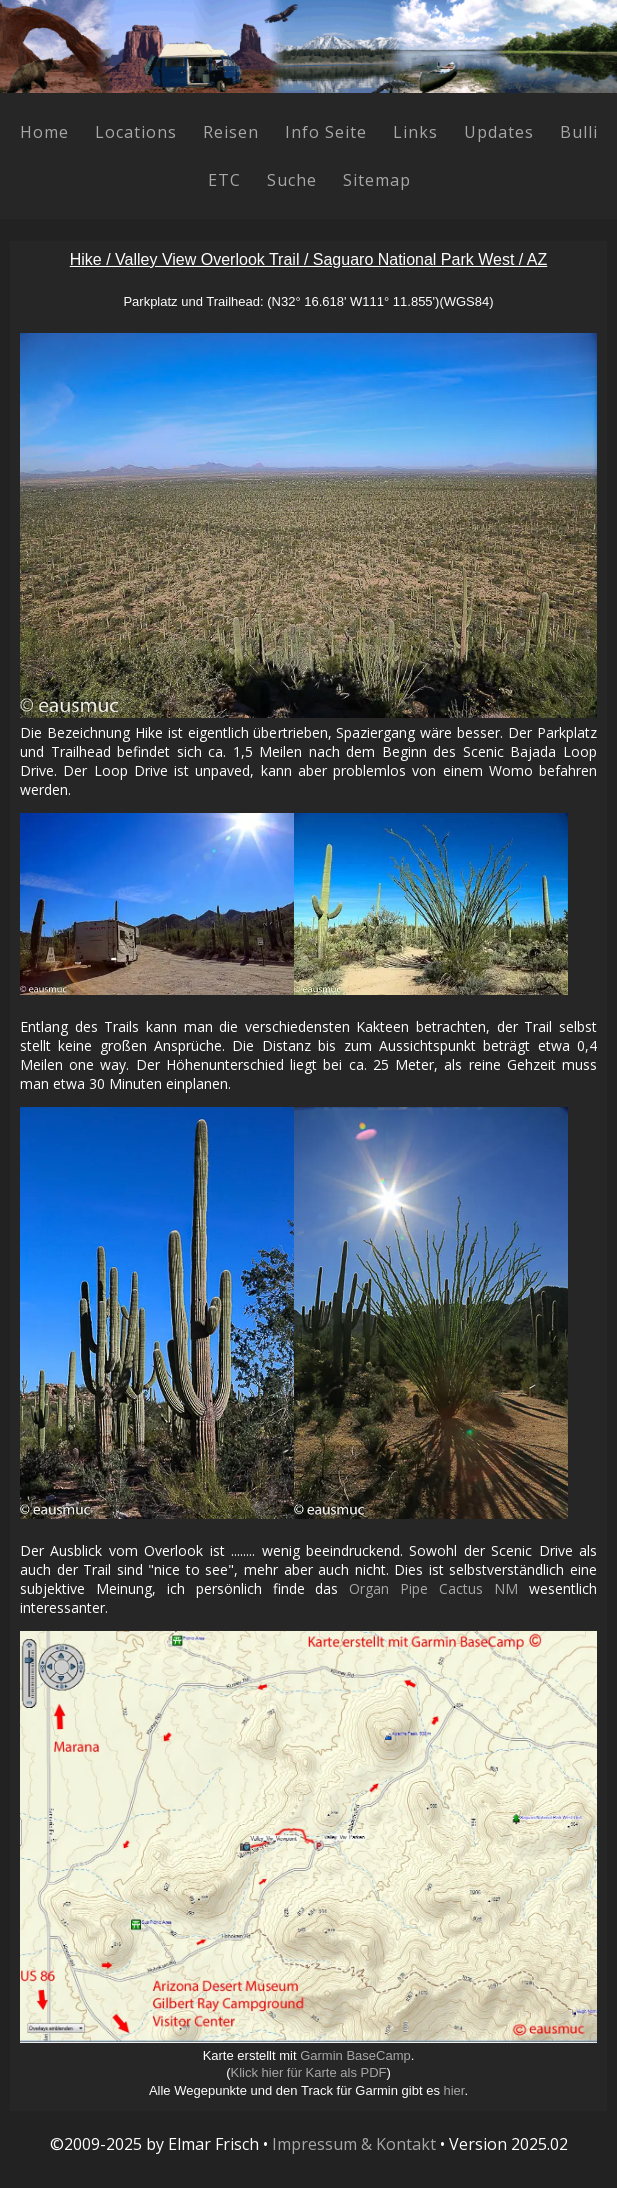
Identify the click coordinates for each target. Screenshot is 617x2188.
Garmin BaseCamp (355, 2055)
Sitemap (377, 180)
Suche (292, 180)
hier (454, 2090)
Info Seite (326, 132)
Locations (136, 132)
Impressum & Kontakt (354, 2144)
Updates (499, 132)
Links (415, 132)
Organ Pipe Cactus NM (433, 1588)
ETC (224, 180)
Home (44, 132)
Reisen (231, 132)
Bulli (579, 132)
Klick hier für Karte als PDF (308, 2072)
